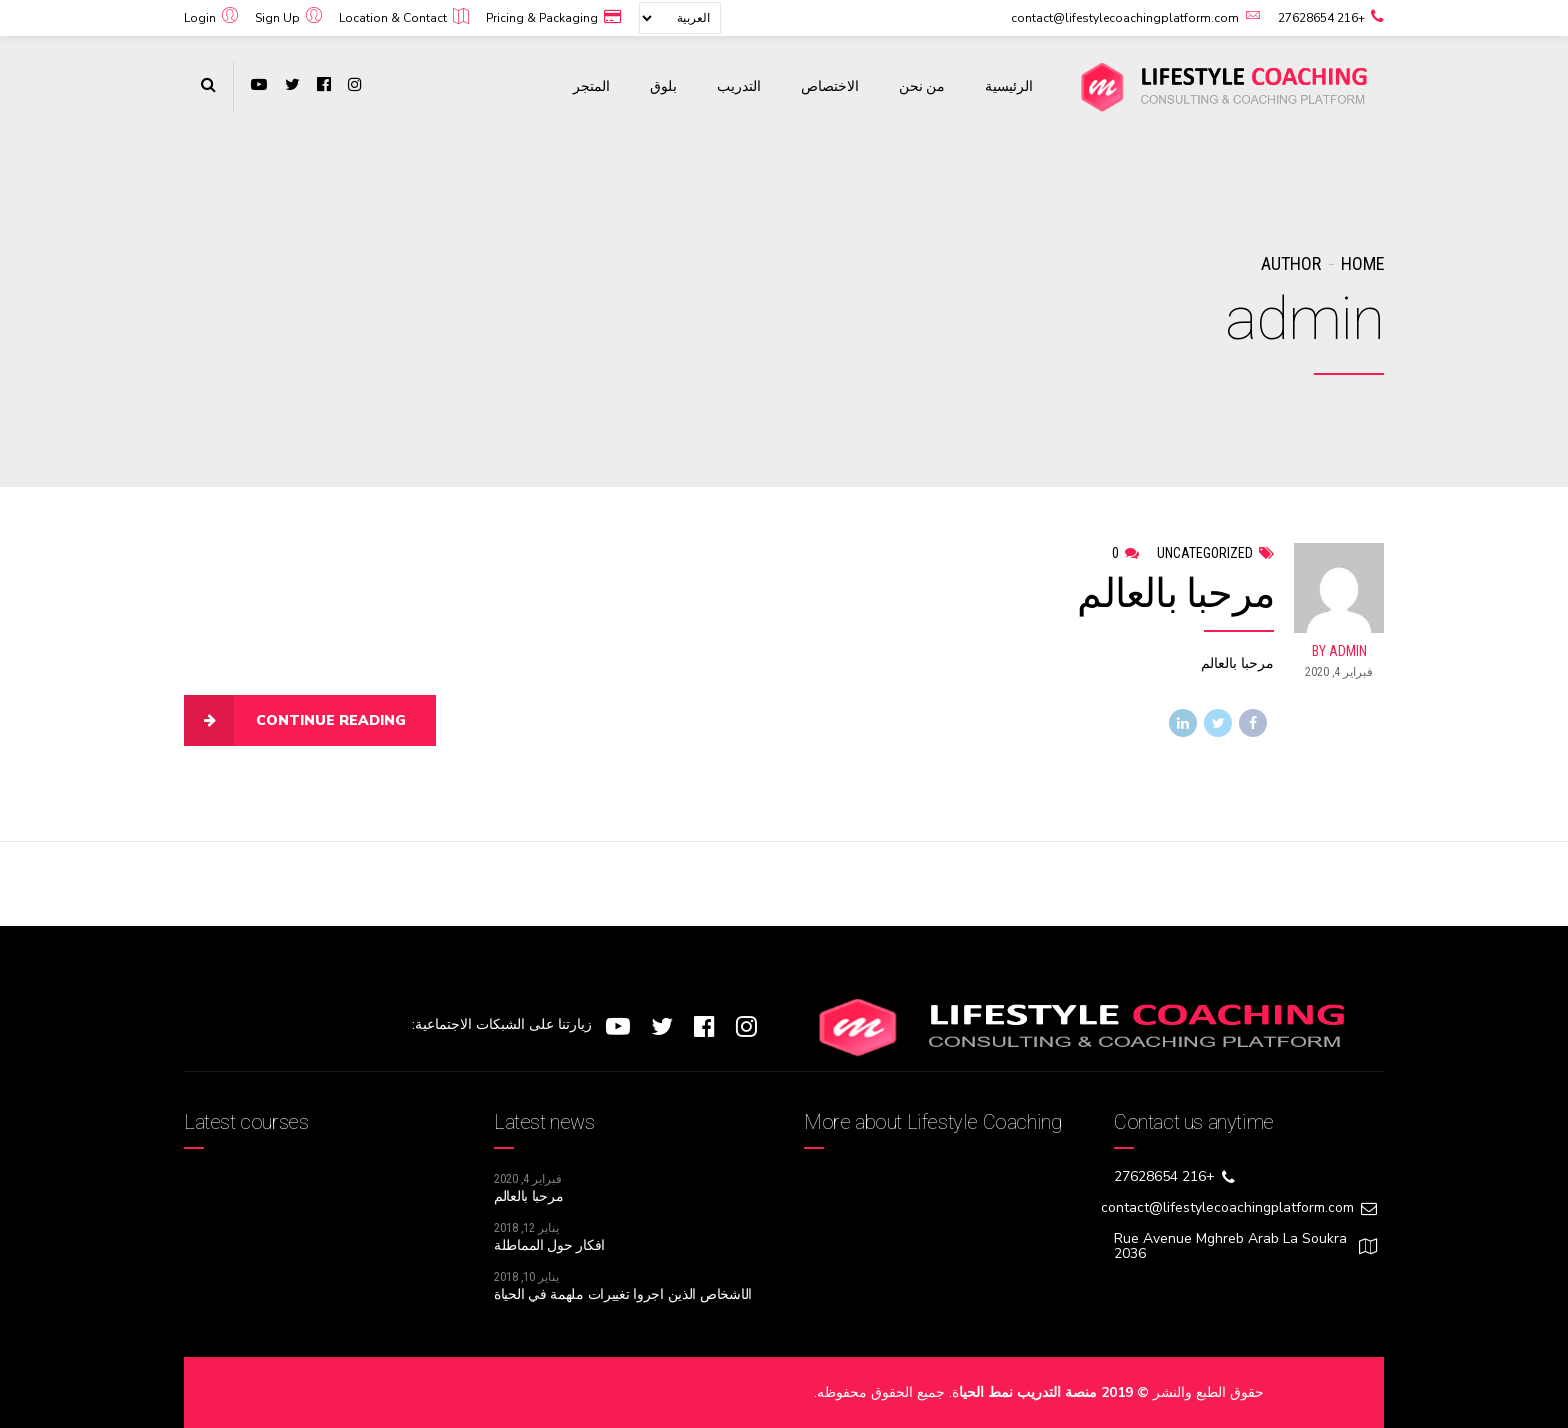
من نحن (922, 86)
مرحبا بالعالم (1175, 594)
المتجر (591, 86)
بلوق (663, 86)
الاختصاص (830, 86)
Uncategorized (1205, 553)
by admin (1339, 652)
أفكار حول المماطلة (549, 1245)
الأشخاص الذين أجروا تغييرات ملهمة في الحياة (623, 1294)
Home (1362, 263)
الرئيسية (1009, 86)
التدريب (739, 86)
